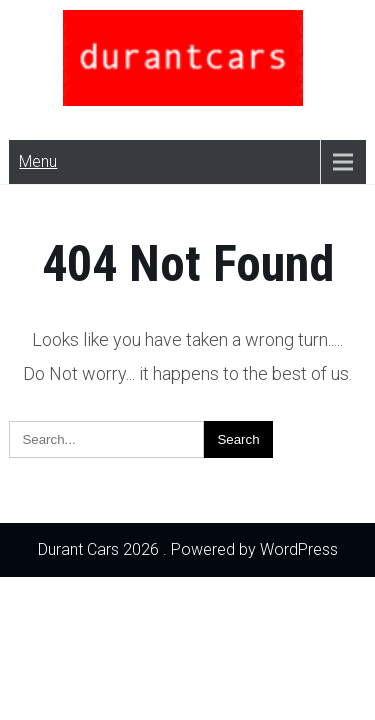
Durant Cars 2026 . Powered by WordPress (188, 549)
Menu (38, 161)
